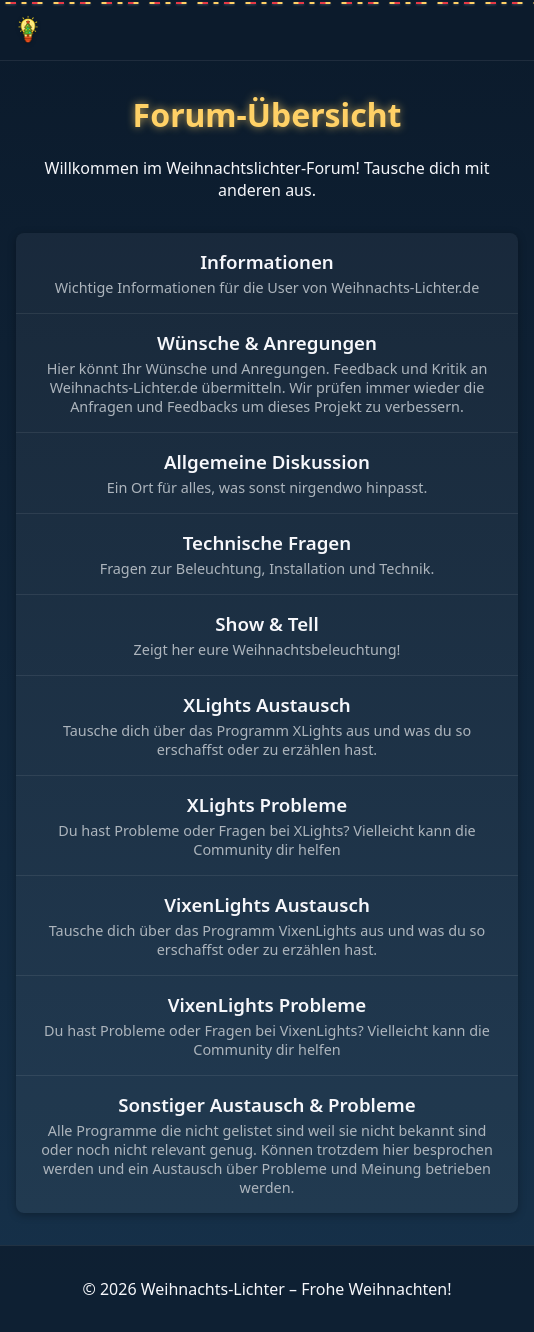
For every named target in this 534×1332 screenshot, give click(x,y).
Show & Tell (266, 623)
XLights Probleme (267, 804)
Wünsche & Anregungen (267, 342)
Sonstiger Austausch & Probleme (266, 1104)
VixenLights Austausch (267, 904)
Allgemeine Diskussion (267, 461)
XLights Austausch (267, 704)
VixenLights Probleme (267, 1004)
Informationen (267, 261)
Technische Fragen (267, 542)
